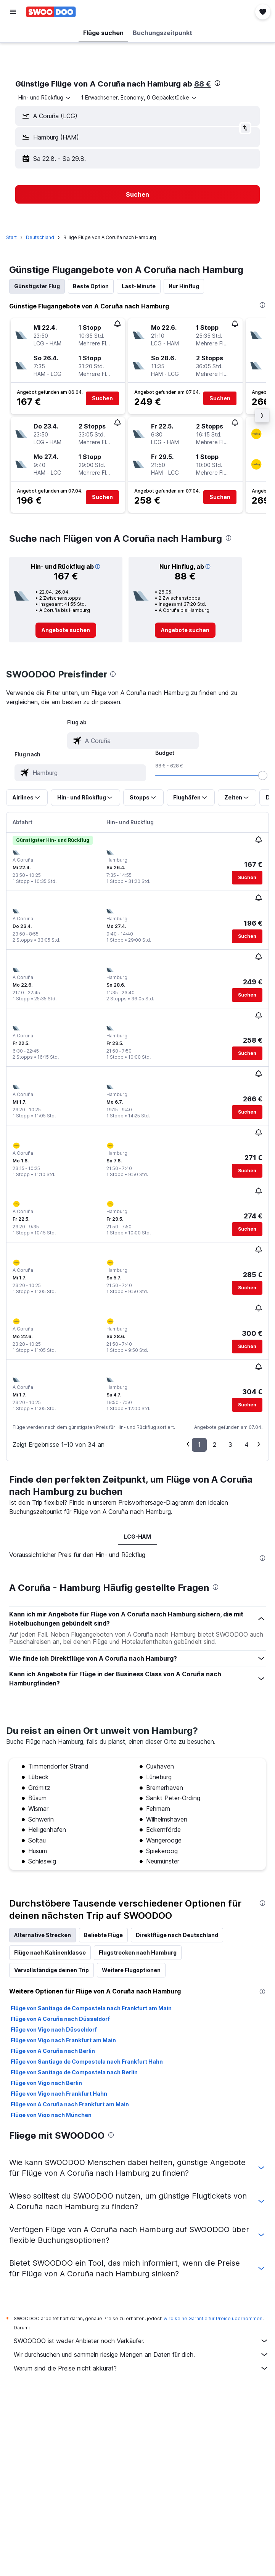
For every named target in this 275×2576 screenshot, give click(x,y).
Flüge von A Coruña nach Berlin (53, 2051)
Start (11, 237)
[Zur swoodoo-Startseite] (51, 11)
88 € (202, 83)
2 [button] (214, 1444)
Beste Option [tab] (91, 286)
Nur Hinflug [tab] (184, 286)
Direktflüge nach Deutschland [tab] (177, 1935)
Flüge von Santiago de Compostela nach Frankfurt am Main (91, 2008)
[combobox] (45, 97)
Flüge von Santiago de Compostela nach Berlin (74, 2072)
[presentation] (217, 83)
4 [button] (246, 1444)
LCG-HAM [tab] (137, 1536)
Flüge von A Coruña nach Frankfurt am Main (70, 2104)
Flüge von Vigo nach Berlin (46, 2083)
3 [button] (230, 1444)
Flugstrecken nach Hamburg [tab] (138, 1952)
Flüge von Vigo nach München (51, 2115)
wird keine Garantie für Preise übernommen (213, 2318)
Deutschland (40, 237)
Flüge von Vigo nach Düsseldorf (54, 2029)
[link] (65, 630)
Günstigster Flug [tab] (37, 286)
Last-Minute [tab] (139, 286)
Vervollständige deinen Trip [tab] (51, 1970)
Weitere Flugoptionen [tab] (131, 1970)
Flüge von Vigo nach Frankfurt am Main (63, 2040)
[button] (13, 11)
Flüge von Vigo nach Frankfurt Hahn (59, 2093)
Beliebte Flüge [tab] (103, 1935)
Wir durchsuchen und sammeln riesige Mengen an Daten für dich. (141, 2354)
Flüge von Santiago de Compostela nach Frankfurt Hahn (87, 2061)
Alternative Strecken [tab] (42, 1935)
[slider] (262, 775)
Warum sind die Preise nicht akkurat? (141, 2368)
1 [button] (199, 1444)
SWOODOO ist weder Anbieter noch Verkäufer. (141, 2340)
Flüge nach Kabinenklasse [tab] (50, 1952)
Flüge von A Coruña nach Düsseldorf (60, 2019)
